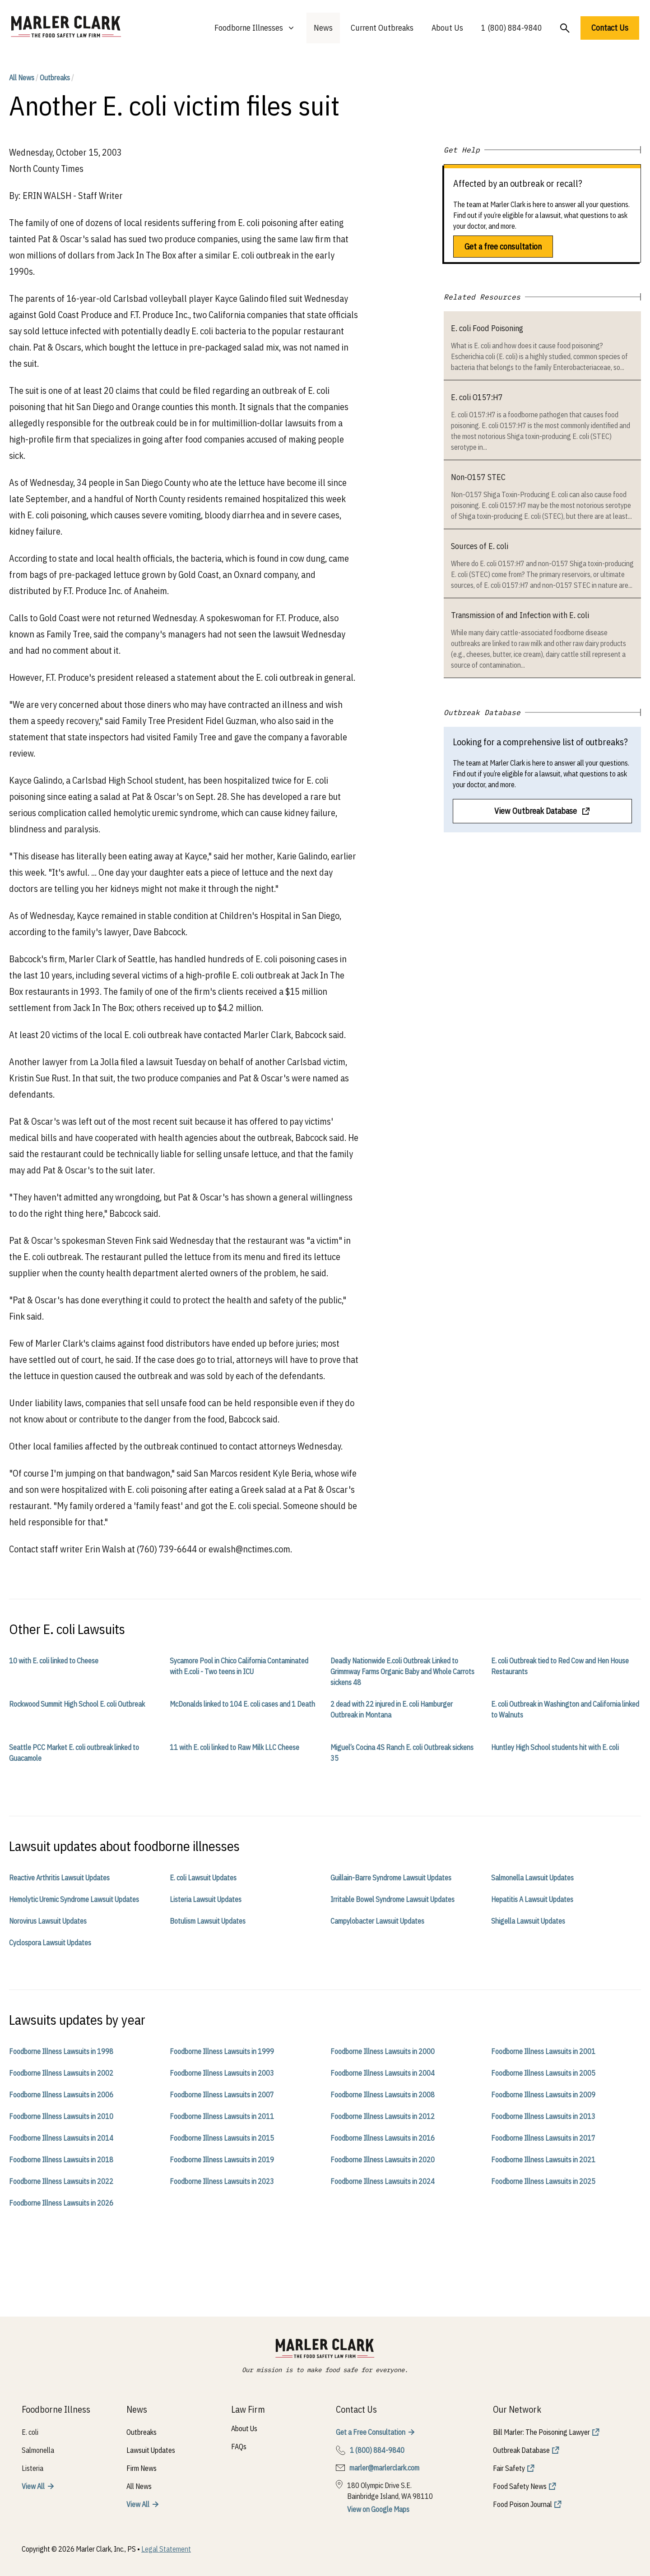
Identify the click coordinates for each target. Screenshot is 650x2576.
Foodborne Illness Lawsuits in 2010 (61, 2116)
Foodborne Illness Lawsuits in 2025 (543, 2181)
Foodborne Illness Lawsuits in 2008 (382, 2094)
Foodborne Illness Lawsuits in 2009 (543, 2094)
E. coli (30, 2432)
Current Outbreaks (382, 28)
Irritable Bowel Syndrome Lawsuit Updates (392, 1899)
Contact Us (609, 28)
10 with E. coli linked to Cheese (53, 1660)
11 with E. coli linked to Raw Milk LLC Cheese (234, 1747)
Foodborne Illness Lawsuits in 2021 (543, 2159)
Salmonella (38, 2450)
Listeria (32, 2468)
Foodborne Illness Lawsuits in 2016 (382, 2137)
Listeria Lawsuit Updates (205, 1899)
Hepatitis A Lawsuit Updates (532, 1899)
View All (33, 2486)
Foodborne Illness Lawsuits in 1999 (222, 2051)
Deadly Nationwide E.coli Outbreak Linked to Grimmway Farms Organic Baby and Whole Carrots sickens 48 (402, 1671)
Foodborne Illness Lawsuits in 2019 (222, 2159)
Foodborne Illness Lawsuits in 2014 (61, 2137)
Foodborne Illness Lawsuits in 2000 (382, 2051)
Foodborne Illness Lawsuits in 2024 (382, 2181)
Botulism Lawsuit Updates (208, 1920)
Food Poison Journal (522, 2504)
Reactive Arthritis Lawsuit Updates (59, 1877)
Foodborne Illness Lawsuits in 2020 (382, 2159)
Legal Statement (166, 2548)
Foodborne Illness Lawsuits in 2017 (543, 2137)
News (323, 28)
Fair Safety (509, 2468)
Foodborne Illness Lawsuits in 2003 (222, 2072)
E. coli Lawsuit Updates (203, 1877)
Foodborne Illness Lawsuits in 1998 (61, 2051)
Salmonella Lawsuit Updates (532, 1877)
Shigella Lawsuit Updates (528, 1920)
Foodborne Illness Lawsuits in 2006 (61, 2094)
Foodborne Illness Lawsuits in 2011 (222, 2116)
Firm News (141, 2468)
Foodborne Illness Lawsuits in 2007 (222, 2094)
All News (21, 77)
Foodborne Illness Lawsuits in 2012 (382, 2116)
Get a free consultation (503, 246)
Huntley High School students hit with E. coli (555, 1747)
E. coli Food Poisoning (487, 328)
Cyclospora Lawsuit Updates (50, 1942)
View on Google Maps (378, 2509)
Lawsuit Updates (150, 2450)
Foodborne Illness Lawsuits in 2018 (61, 2159)
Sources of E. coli (479, 546)
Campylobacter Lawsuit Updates (377, 1920)
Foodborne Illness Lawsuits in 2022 (61, 2181)
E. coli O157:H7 (477, 397)
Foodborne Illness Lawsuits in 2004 (382, 2072)
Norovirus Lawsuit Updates (48, 1920)
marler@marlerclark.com (384, 2467)
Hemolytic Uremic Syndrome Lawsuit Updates (74, 1899)
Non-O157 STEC (478, 477)
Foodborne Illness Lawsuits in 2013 (543, 2116)
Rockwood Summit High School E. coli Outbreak (77, 1703)
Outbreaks (55, 77)
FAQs (238, 2446)
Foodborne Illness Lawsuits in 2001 (543, 2051)
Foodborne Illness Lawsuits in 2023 (222, 2181)
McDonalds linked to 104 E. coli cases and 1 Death (242, 1703)
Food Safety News (520, 2486)
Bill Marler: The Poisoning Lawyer (541, 2432)
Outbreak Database (521, 2450)
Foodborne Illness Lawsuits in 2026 (61, 2202)
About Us (447, 28)
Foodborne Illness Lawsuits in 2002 (61, 2072)
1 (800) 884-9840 (511, 28)
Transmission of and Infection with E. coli (520, 615)
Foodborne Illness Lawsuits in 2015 (222, 2137)
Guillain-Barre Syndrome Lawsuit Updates (390, 1877)
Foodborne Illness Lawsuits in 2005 (543, 2072)
